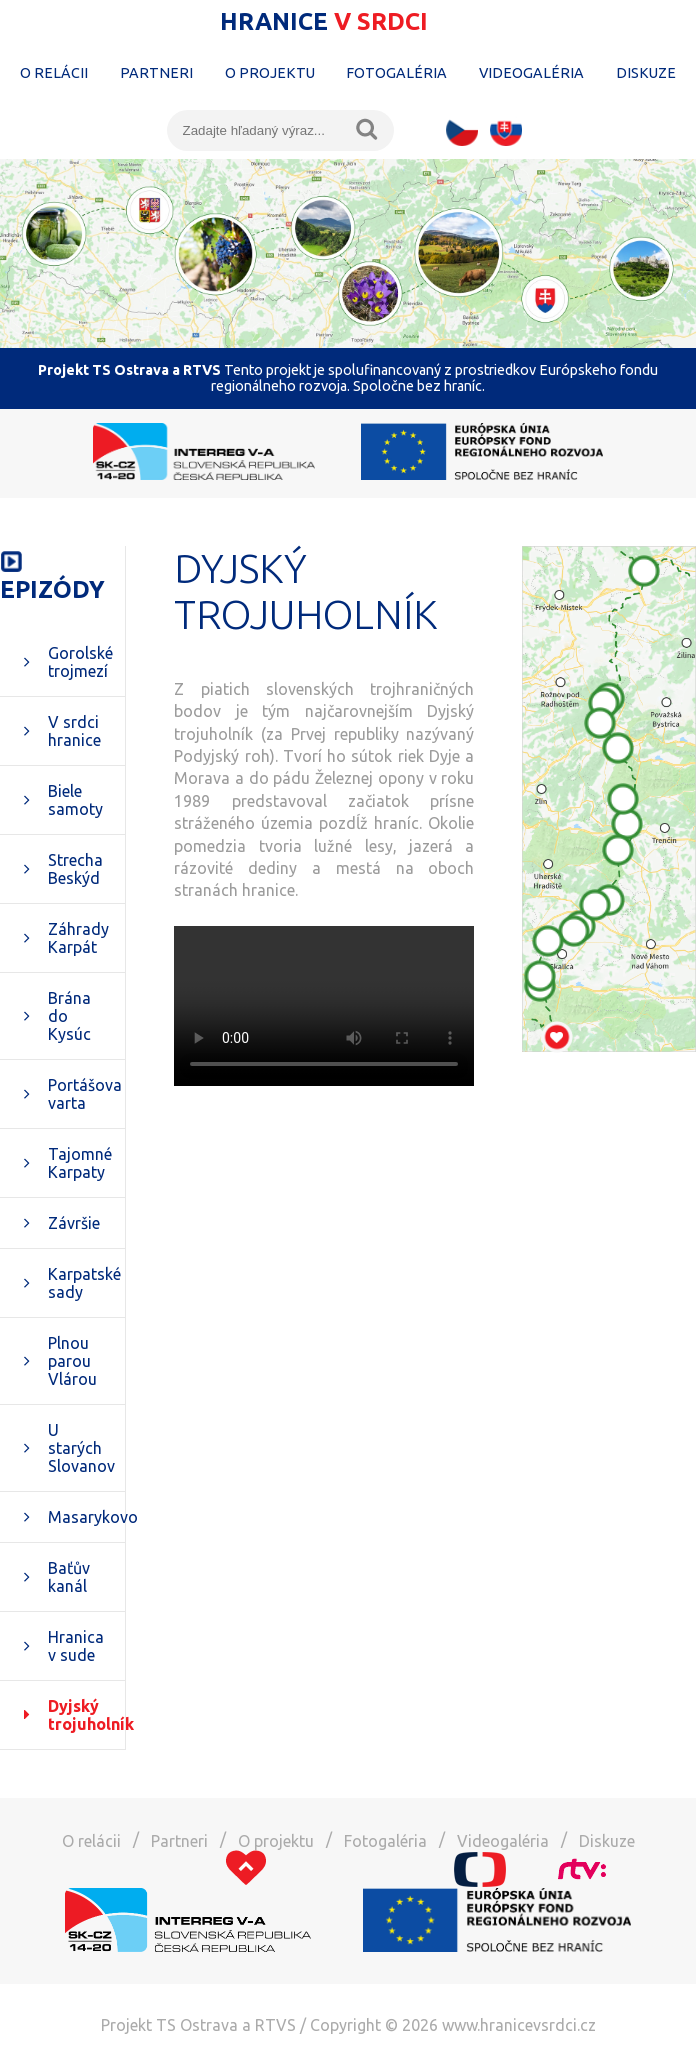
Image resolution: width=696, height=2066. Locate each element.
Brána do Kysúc (69, 1016)
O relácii (54, 73)
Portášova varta (85, 1094)
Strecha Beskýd (75, 869)
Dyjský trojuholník (86, 1715)
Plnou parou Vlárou (72, 1361)
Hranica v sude (76, 1646)
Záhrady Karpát (78, 938)
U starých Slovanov (81, 1448)
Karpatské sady (84, 1283)
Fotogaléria (396, 73)
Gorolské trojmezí (80, 662)
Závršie (74, 1223)
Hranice (324, 21)
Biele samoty (75, 800)
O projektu (270, 73)
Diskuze (646, 73)
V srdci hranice (74, 731)
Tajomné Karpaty (80, 1163)
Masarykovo (86, 1517)
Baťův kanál (69, 1577)
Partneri (156, 73)
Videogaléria (531, 73)
